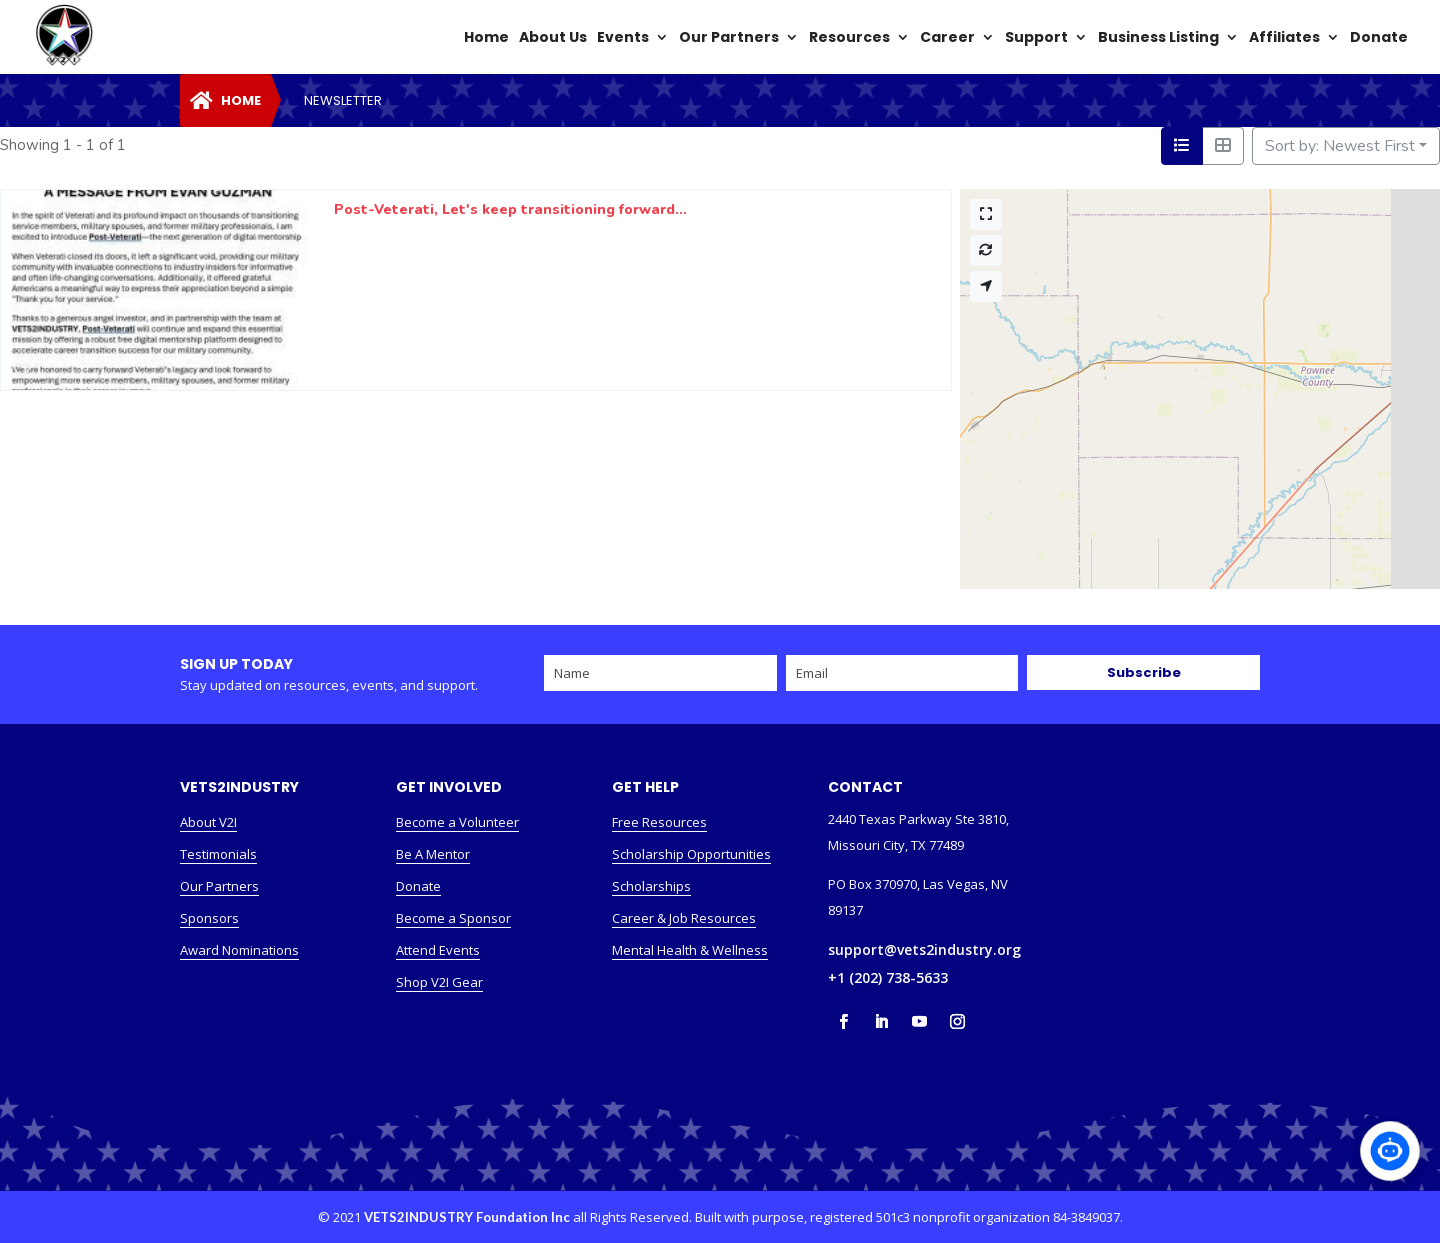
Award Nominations (239, 950)
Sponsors (209, 918)
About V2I (208, 822)
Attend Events (438, 950)
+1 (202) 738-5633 (888, 977)
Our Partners (219, 886)
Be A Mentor (433, 854)
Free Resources (659, 822)
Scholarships (651, 886)
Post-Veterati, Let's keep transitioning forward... (510, 209)
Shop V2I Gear (439, 982)
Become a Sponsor (453, 918)
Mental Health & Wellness (690, 950)
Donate (418, 886)
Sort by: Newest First (1340, 146)
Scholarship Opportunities (691, 854)
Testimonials (218, 854)
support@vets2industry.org (924, 949)
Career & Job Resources (684, 918)
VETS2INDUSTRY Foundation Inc (467, 1217)
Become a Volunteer (457, 822)
